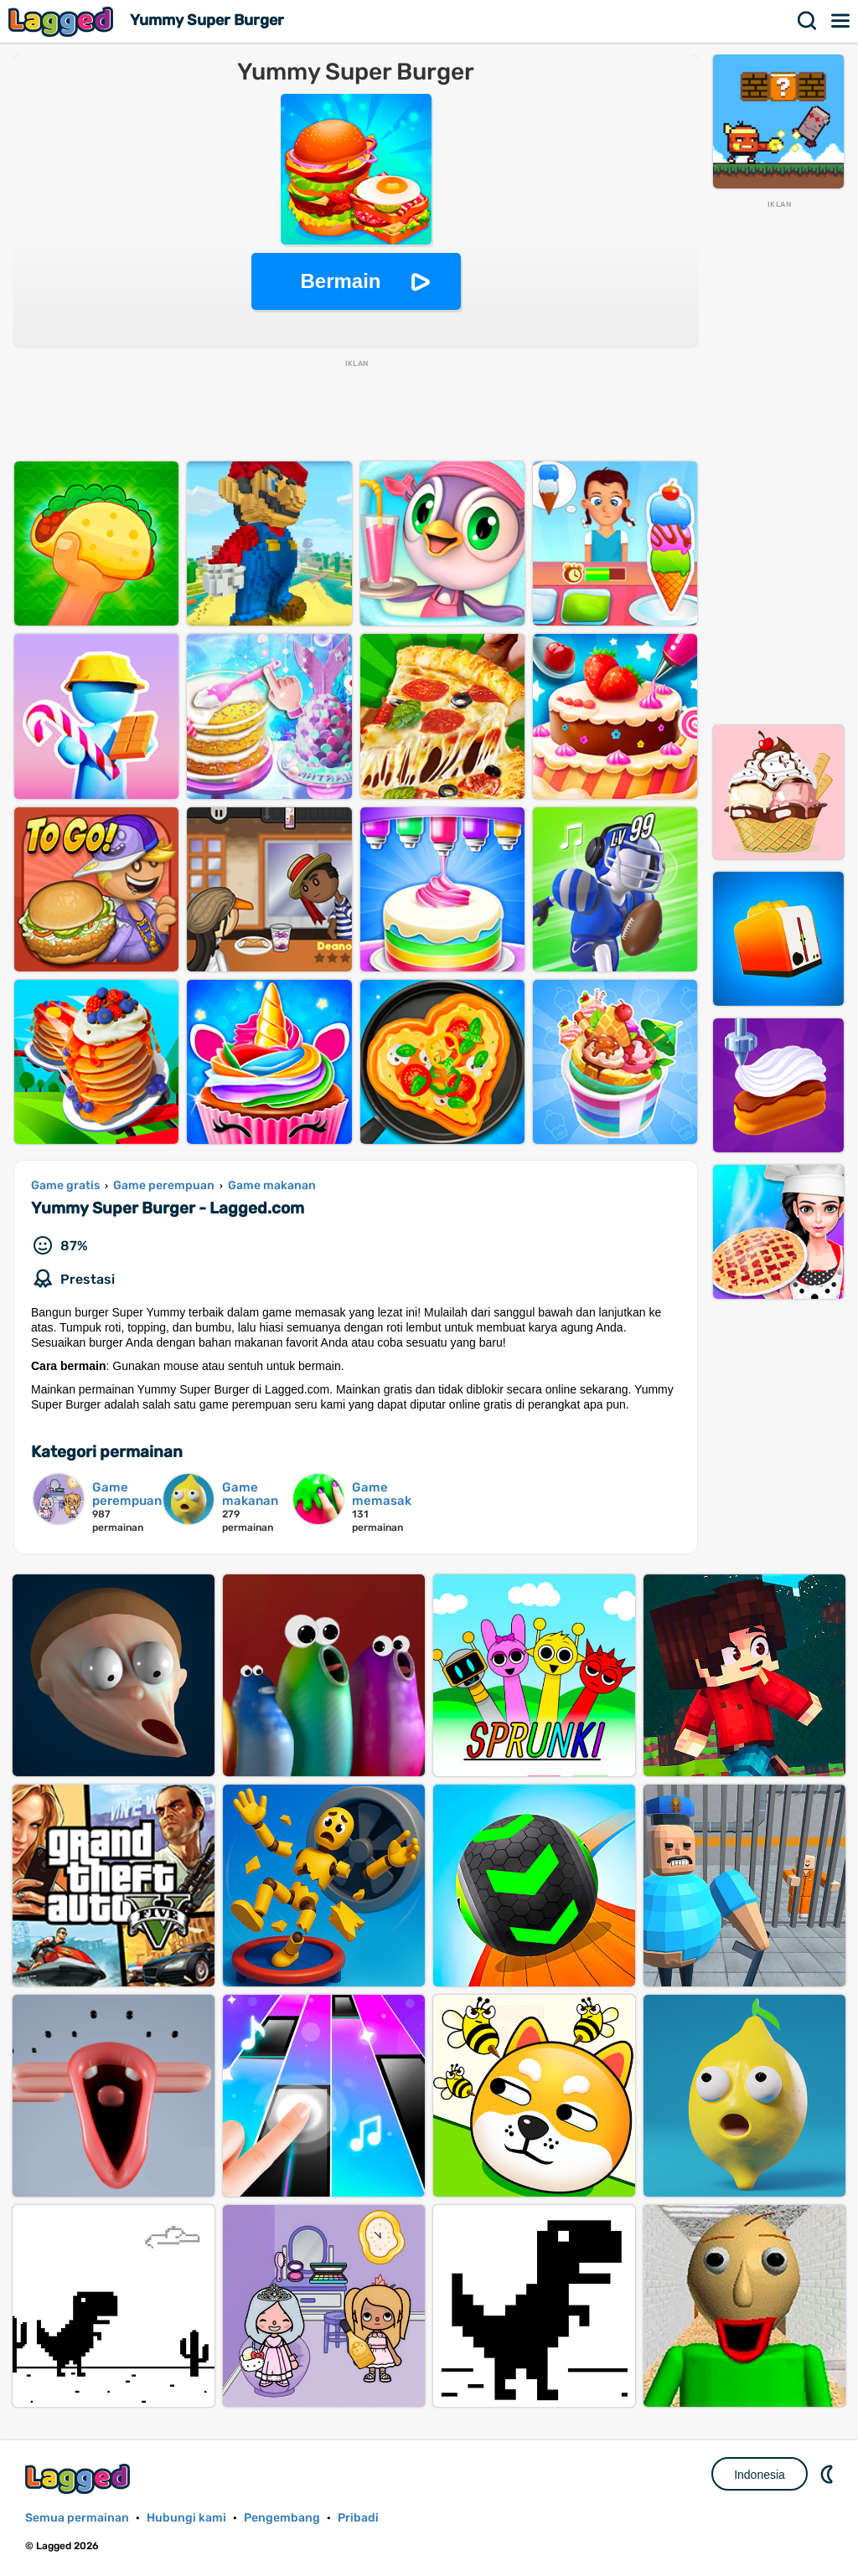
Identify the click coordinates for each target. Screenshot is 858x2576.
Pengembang (282, 2518)
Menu (841, 21)
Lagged (62, 21)
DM (828, 2474)
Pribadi (358, 2518)
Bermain (340, 281)
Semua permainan (77, 2518)
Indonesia (759, 2474)
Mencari (807, 21)
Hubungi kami (186, 2518)
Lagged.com (79, 2478)
